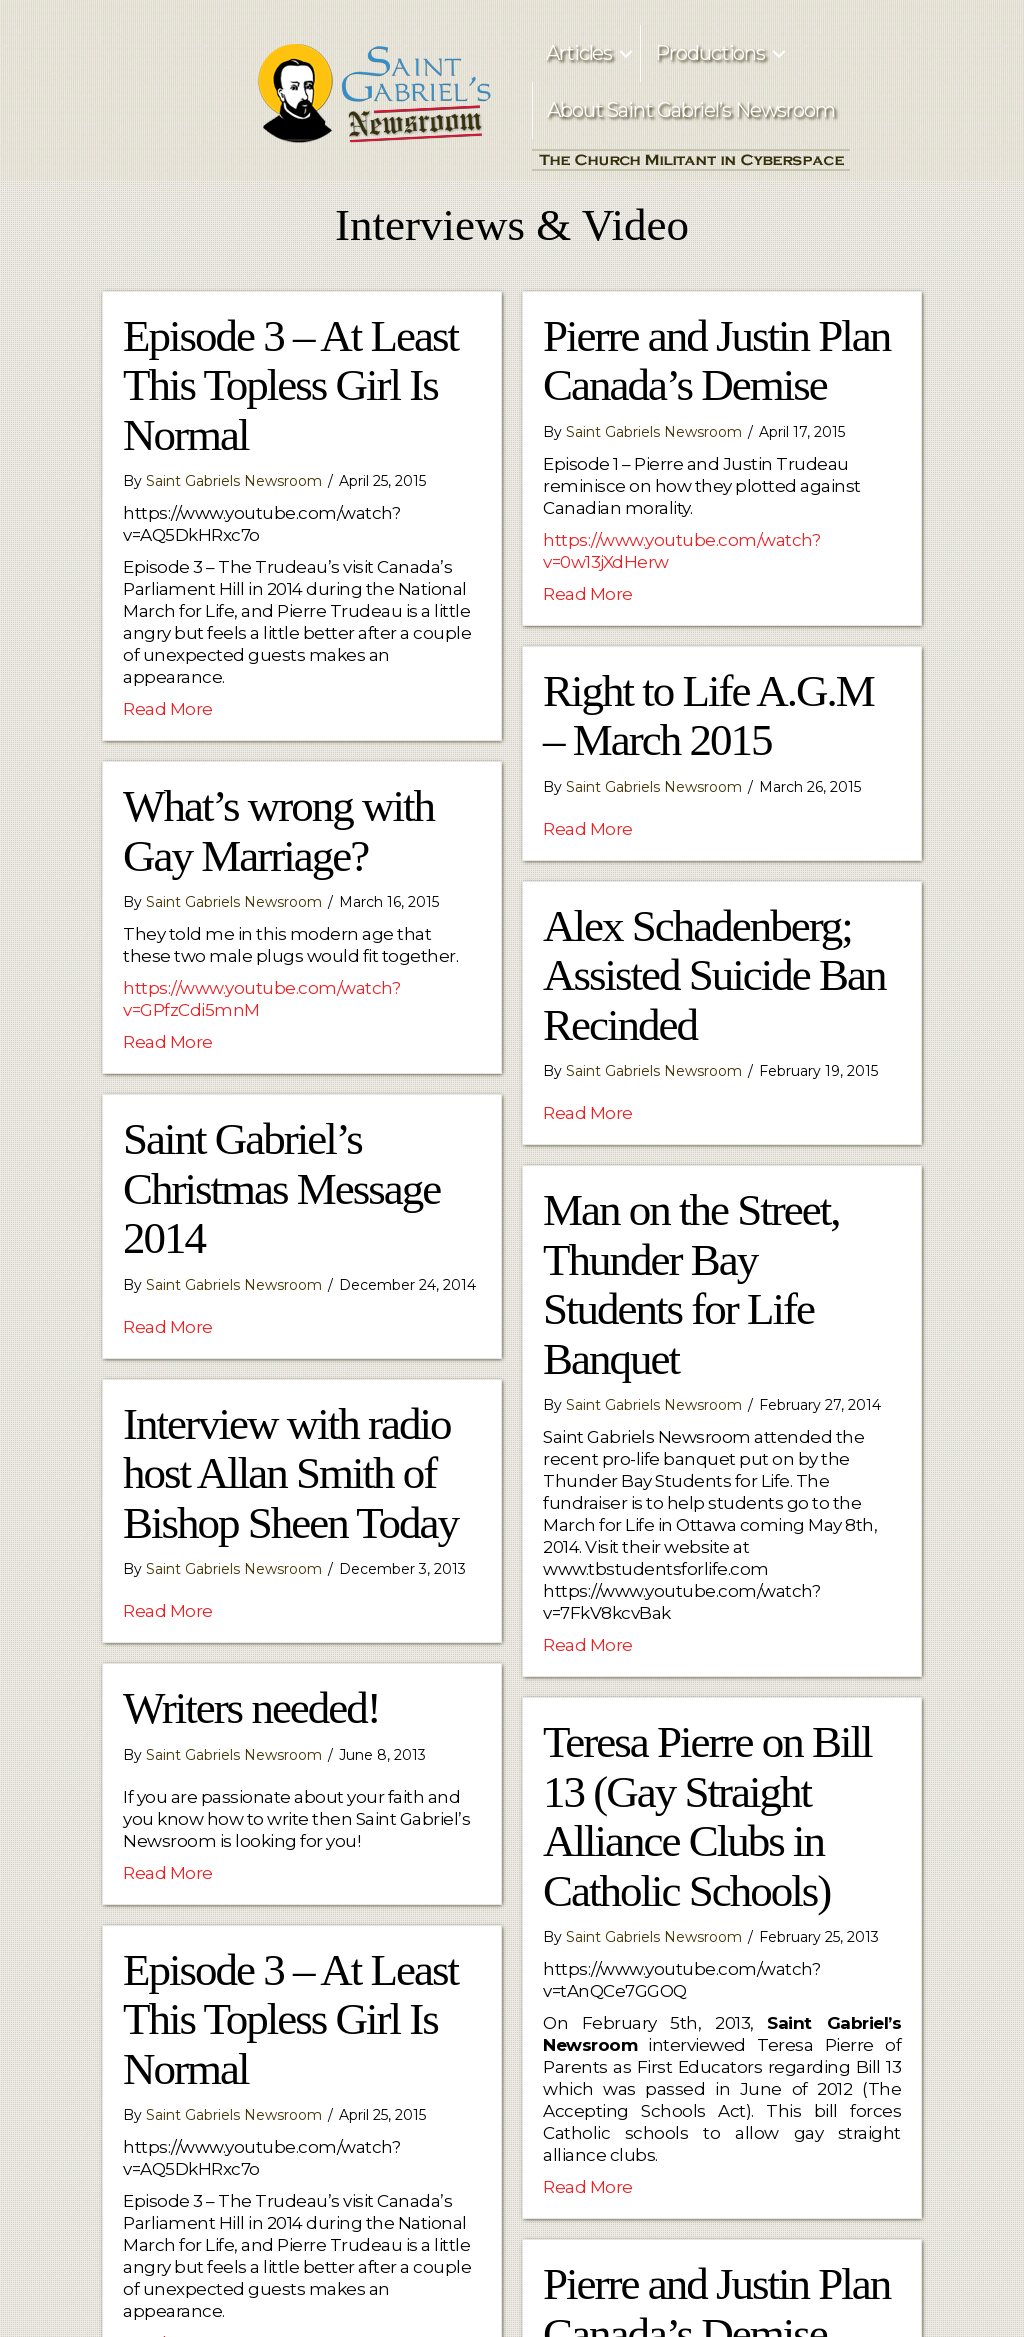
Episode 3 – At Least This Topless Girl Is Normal (290, 385)
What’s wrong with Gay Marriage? (278, 831)
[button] (626, 53)
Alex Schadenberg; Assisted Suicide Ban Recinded (714, 975)
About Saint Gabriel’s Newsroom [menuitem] (691, 110)
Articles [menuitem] (579, 53)
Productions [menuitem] (710, 53)
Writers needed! (251, 1708)
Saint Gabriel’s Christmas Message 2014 (281, 1188)
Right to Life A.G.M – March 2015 (708, 716)
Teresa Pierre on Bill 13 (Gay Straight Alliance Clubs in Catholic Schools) (707, 1816)
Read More (168, 708)
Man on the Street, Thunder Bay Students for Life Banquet (691, 1284)
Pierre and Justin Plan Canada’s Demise (716, 361)
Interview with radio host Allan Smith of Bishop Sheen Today (290, 1473)
